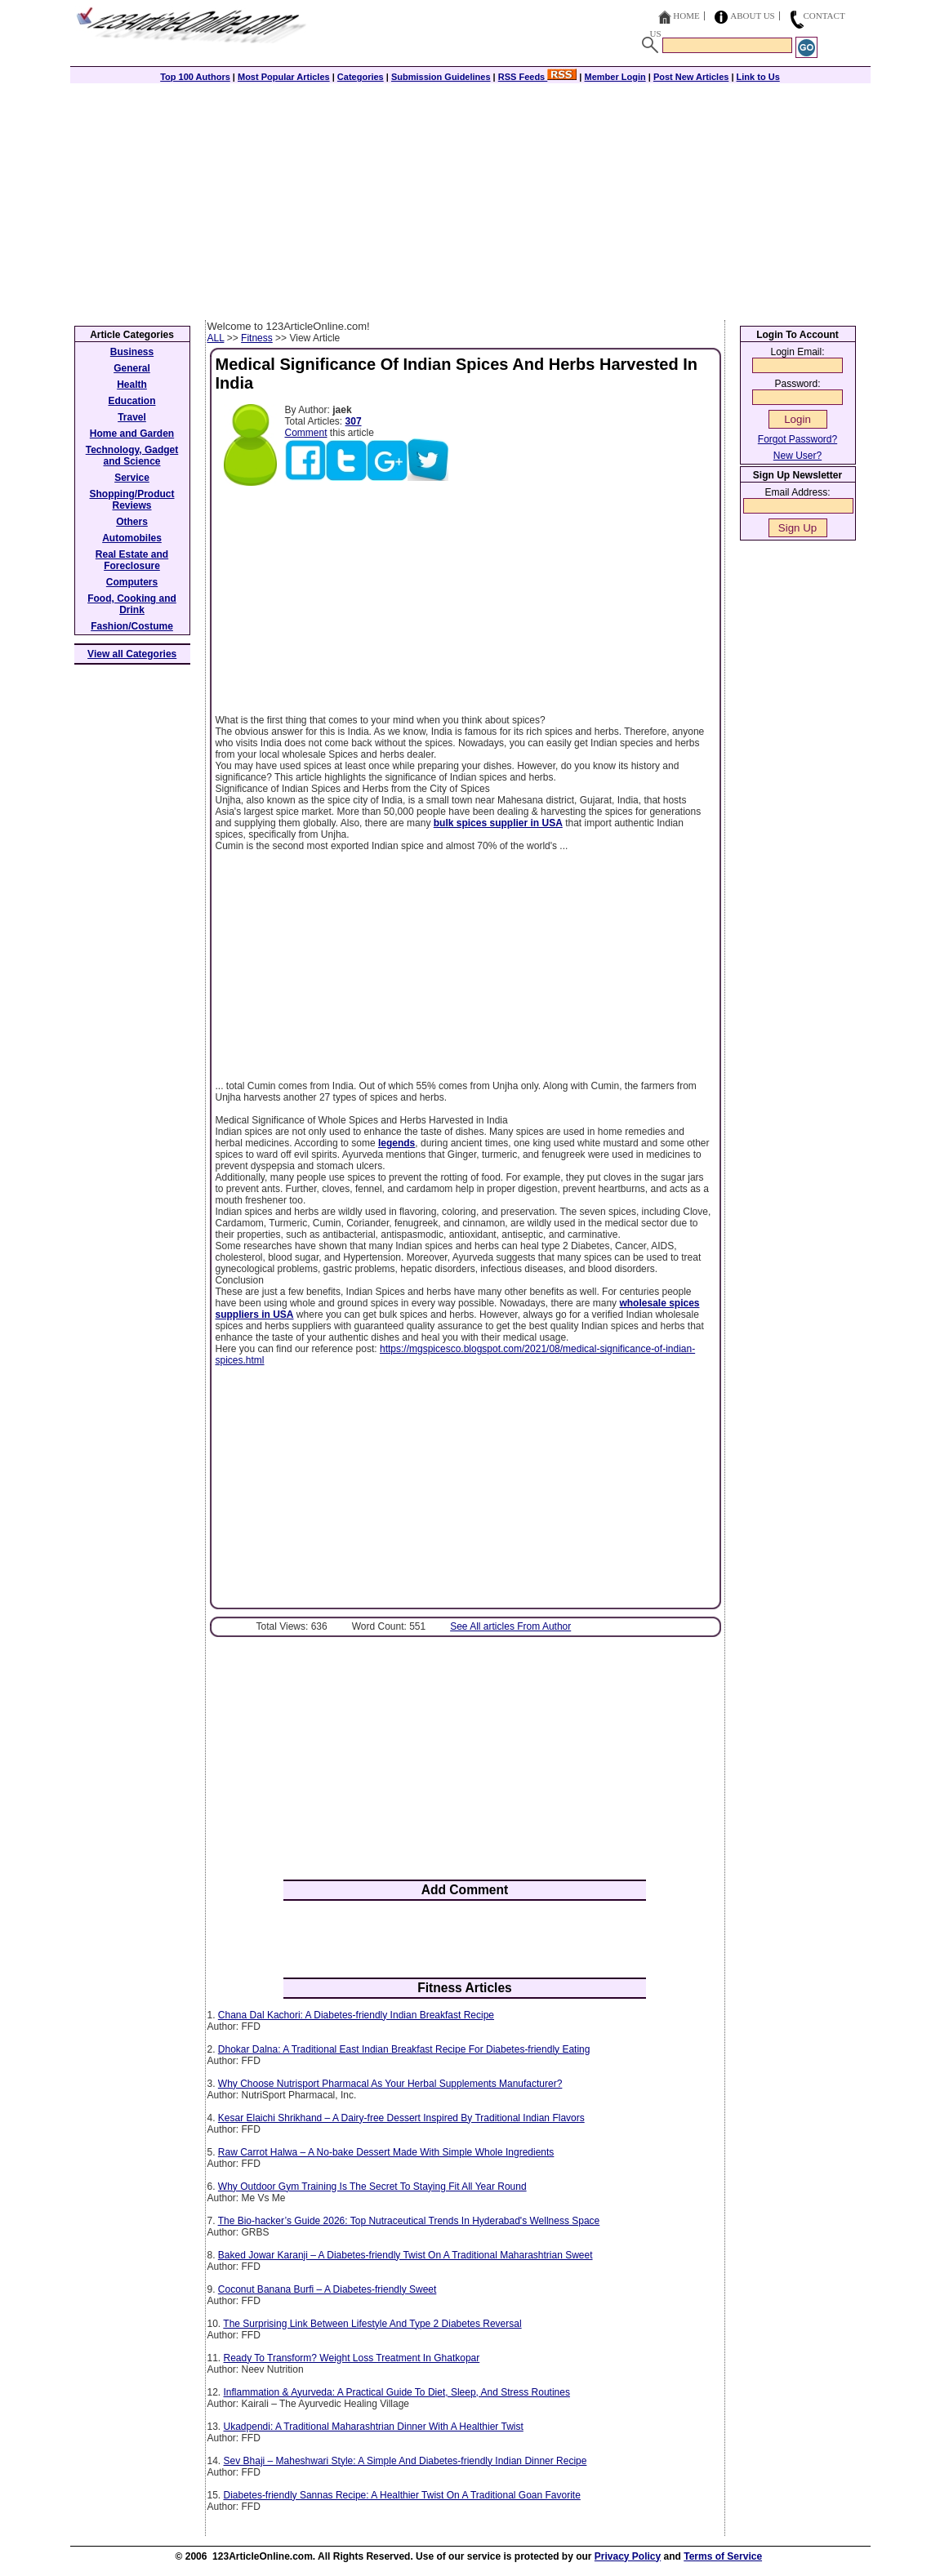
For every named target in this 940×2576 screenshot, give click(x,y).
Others (132, 521)
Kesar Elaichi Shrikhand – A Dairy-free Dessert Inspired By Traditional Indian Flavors (401, 2118)
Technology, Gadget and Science (132, 455)
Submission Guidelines (441, 77)
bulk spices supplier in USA (498, 823)
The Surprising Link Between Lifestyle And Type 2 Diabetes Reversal (372, 2323)
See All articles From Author (510, 1626)
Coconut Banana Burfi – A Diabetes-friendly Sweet (327, 2289)
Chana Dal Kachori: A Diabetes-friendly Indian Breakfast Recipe (356, 2015)
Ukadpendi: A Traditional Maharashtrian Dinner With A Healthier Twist (373, 2426)
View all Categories (131, 654)
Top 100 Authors (195, 77)
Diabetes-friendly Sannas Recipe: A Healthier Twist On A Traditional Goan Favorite (402, 2495)
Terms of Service (723, 2556)
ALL (216, 338)
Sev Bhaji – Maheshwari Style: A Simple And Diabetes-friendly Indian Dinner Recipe (405, 2461)
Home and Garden (132, 433)
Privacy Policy (628, 2556)
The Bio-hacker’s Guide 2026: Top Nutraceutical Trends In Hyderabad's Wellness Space (409, 2221)
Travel (132, 417)
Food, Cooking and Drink (131, 604)
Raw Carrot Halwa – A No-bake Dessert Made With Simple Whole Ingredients (386, 2152)
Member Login (615, 77)
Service (131, 477)
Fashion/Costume (132, 626)
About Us (752, 15)
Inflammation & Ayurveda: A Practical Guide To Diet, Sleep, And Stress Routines (397, 2392)
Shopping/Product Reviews (132, 499)
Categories (360, 77)
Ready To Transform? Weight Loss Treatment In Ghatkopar (352, 2358)
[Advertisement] (470, 197)
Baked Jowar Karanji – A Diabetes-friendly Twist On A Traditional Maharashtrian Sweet (405, 2255)
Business (132, 352)
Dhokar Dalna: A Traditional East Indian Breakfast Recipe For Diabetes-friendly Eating (404, 2049)
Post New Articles (691, 77)
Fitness (257, 338)
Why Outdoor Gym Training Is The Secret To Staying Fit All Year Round (372, 2186)
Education (131, 401)
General (132, 368)
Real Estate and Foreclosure (132, 560)
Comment (306, 432)
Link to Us (758, 77)
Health (132, 384)
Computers (132, 582)
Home (686, 15)
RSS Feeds (537, 77)
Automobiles (132, 538)
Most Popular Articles (284, 77)
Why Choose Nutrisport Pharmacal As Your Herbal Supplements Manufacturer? (390, 2083)
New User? (797, 455)
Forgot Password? (797, 439)
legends (396, 1143)
